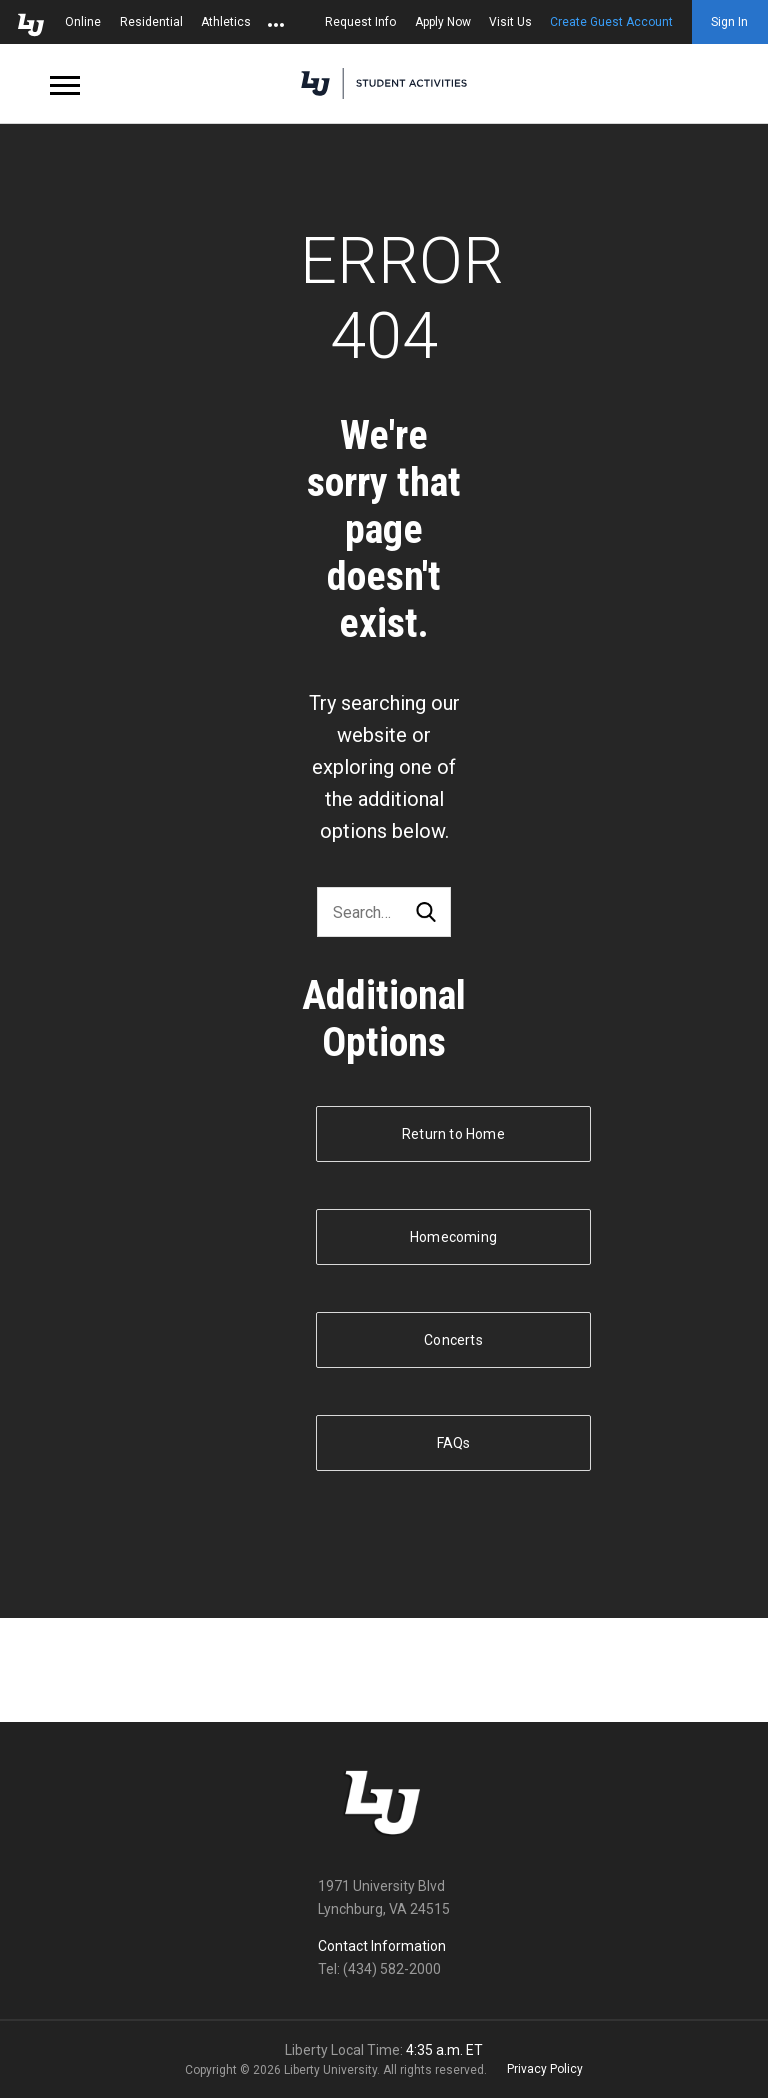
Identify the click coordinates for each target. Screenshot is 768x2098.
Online (83, 22)
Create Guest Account (611, 22)
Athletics (226, 22)
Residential (151, 22)
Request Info (360, 22)
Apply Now (443, 22)
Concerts (453, 1340)
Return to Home (453, 1134)
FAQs (454, 1443)
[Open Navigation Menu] (65, 84)
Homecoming (453, 1237)
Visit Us (510, 22)
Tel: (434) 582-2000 (379, 1969)
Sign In (729, 22)
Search (426, 912)
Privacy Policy (545, 2069)
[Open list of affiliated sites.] (276, 22)
